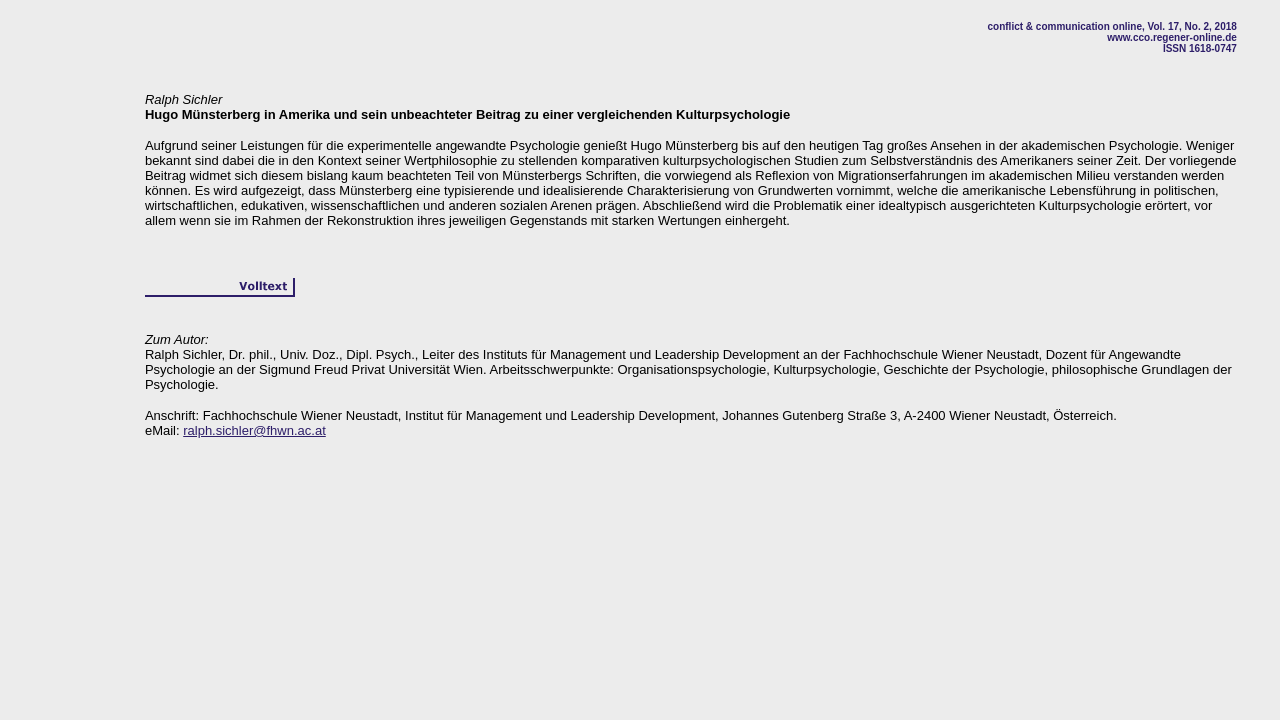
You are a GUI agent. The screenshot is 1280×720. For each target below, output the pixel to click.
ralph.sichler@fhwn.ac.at (254, 430)
